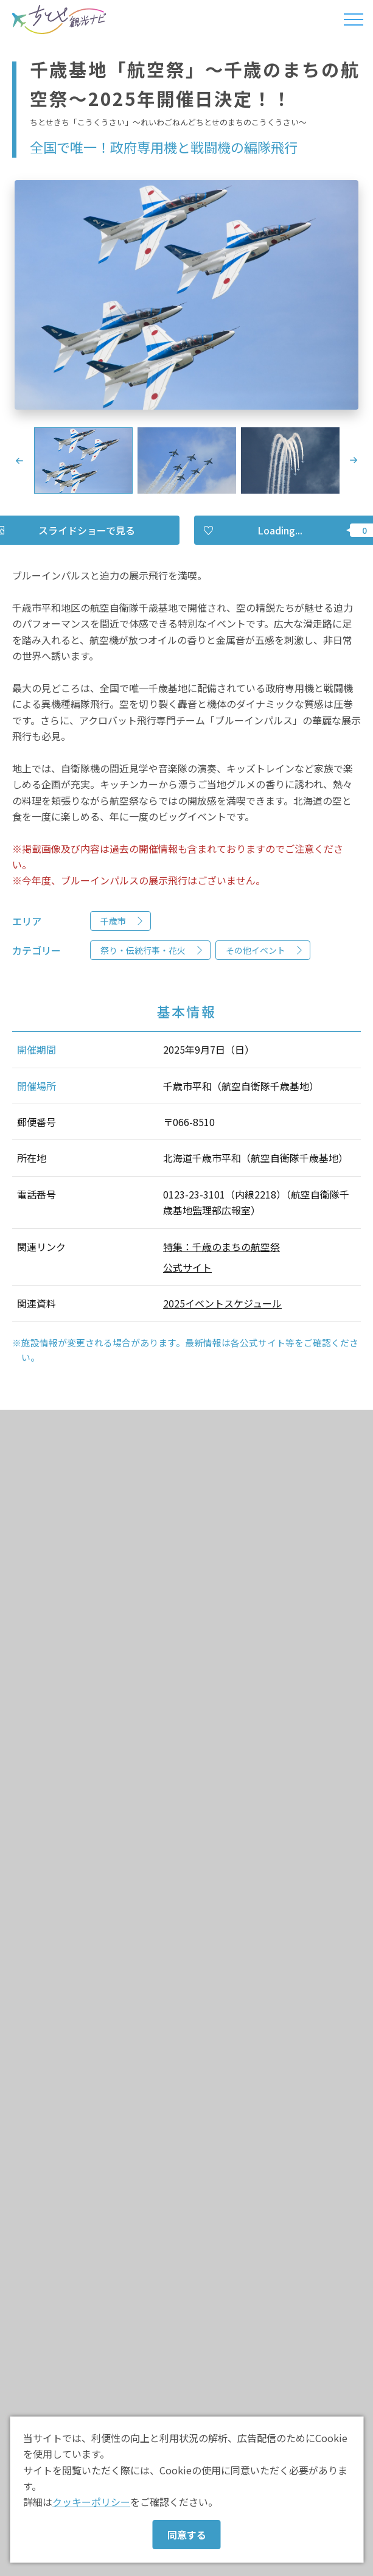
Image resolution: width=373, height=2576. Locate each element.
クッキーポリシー (91, 2501)
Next (353, 460)
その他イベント (255, 950)
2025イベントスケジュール (222, 1303)
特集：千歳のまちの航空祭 (221, 1246)
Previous (19, 460)
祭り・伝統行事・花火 (143, 950)
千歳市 (113, 921)
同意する (186, 2534)
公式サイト (187, 1267)
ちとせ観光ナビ (59, 19)
